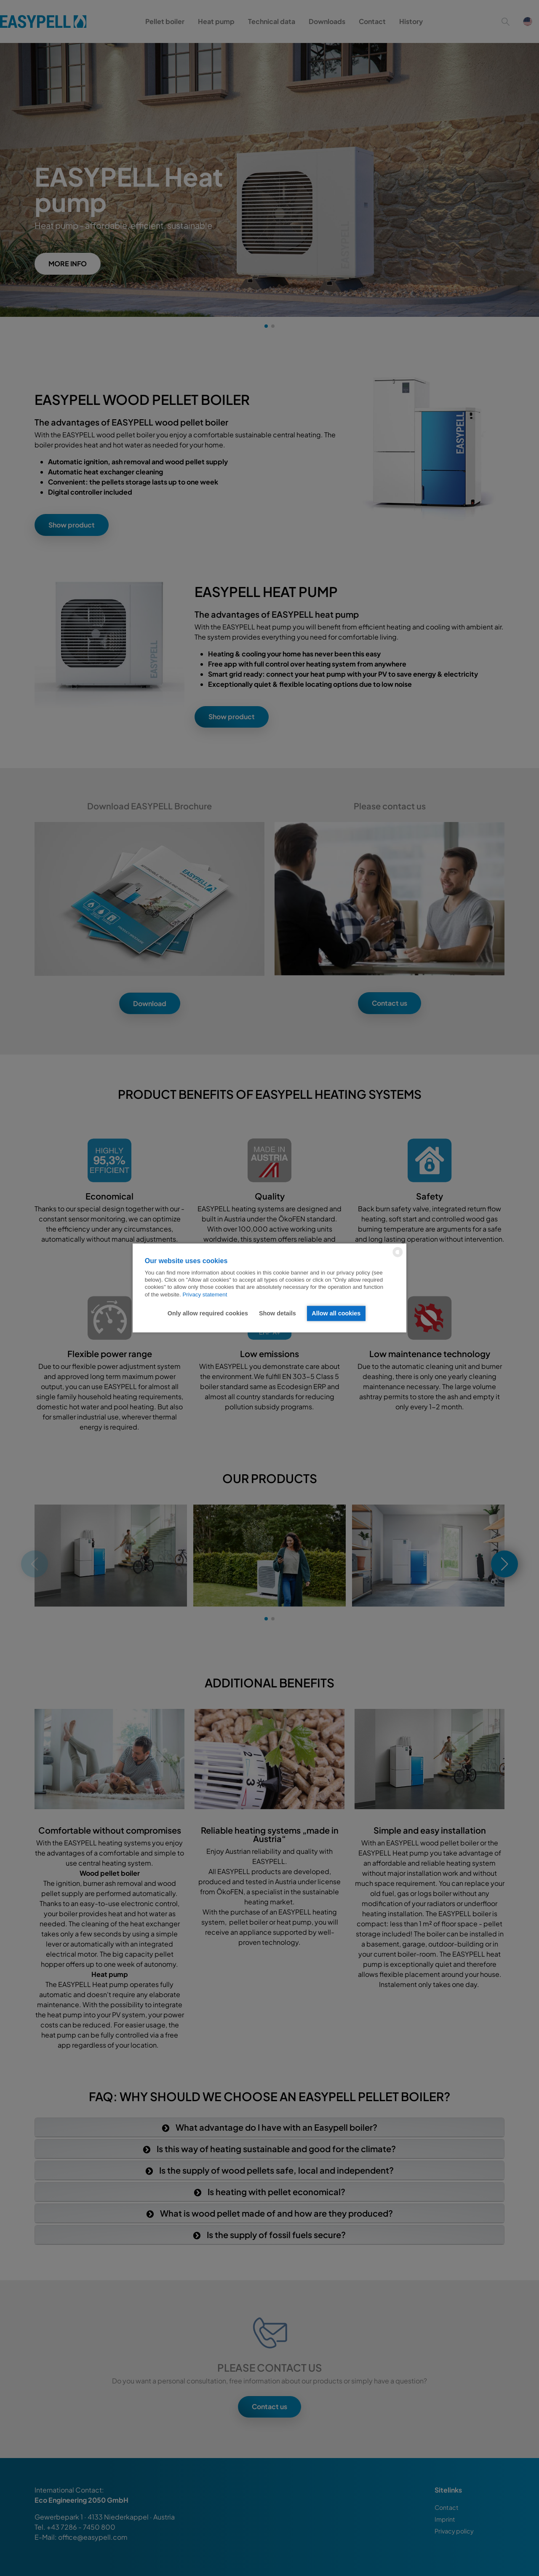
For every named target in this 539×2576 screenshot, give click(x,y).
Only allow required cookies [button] (208, 1313)
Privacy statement (204, 1294)
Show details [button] (277, 1313)
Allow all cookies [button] (336, 1313)
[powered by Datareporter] (397, 1256)
